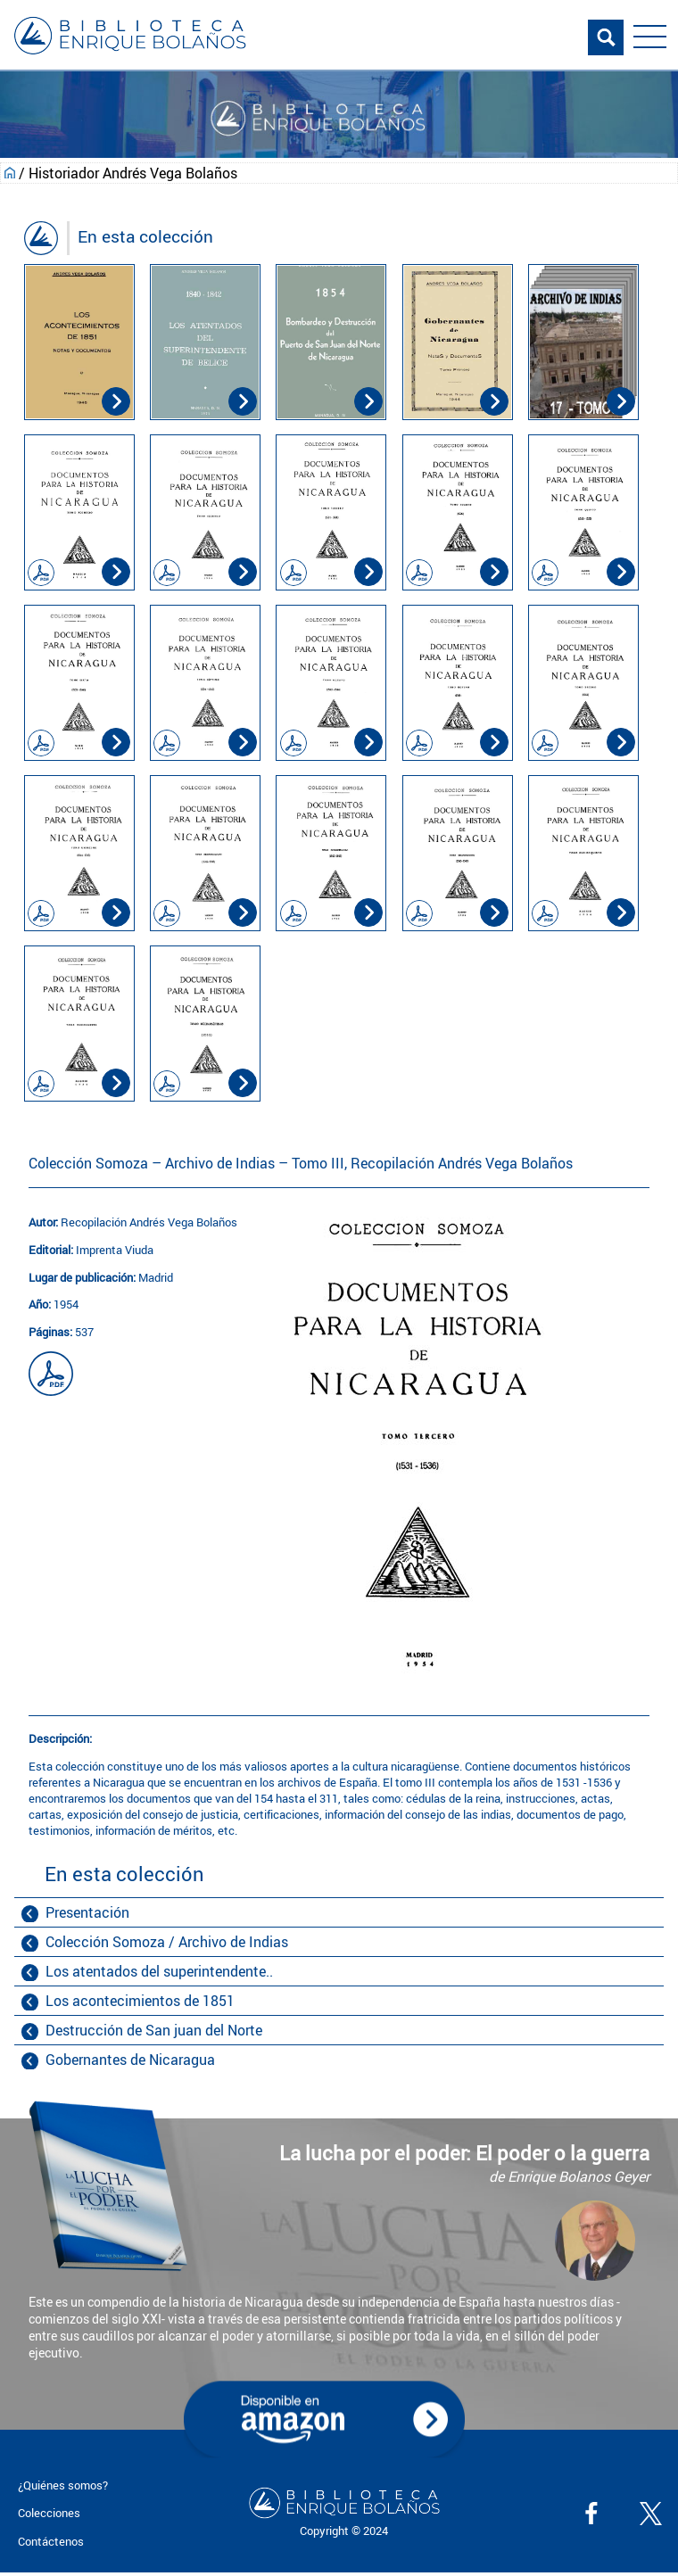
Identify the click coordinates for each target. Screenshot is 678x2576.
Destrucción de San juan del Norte (153, 2030)
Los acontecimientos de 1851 (140, 2000)
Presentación (87, 1912)
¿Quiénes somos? (63, 2485)
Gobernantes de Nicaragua (130, 2059)
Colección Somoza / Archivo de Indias (166, 1942)
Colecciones (49, 2513)
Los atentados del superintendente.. (159, 1971)
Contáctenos (51, 2541)
